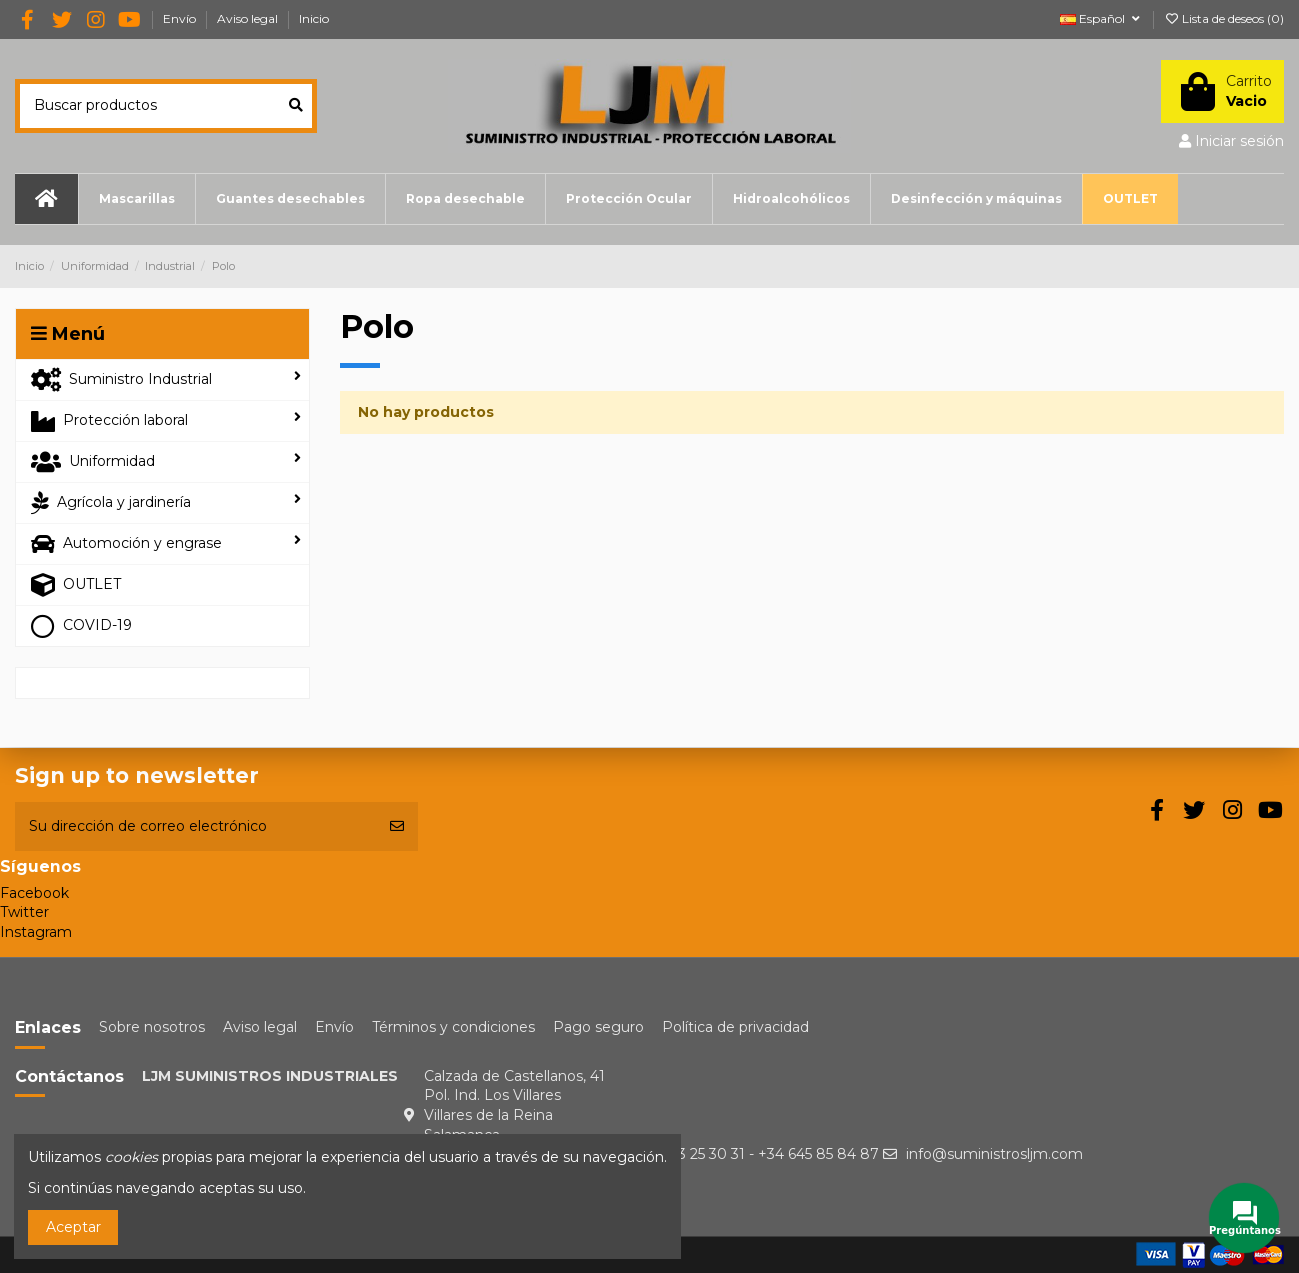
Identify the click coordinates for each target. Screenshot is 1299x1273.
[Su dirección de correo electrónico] (195, 826)
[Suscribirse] (397, 826)
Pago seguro (598, 1027)
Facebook (34, 893)
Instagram (36, 932)
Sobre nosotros (152, 1027)
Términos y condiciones (453, 1027)
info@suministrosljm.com (994, 1154)
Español (1101, 18)
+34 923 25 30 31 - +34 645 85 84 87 (755, 1154)
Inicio (314, 18)
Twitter (24, 912)
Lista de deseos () (1224, 18)
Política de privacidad (735, 1027)
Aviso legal (249, 18)
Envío (181, 18)
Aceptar (73, 1227)
